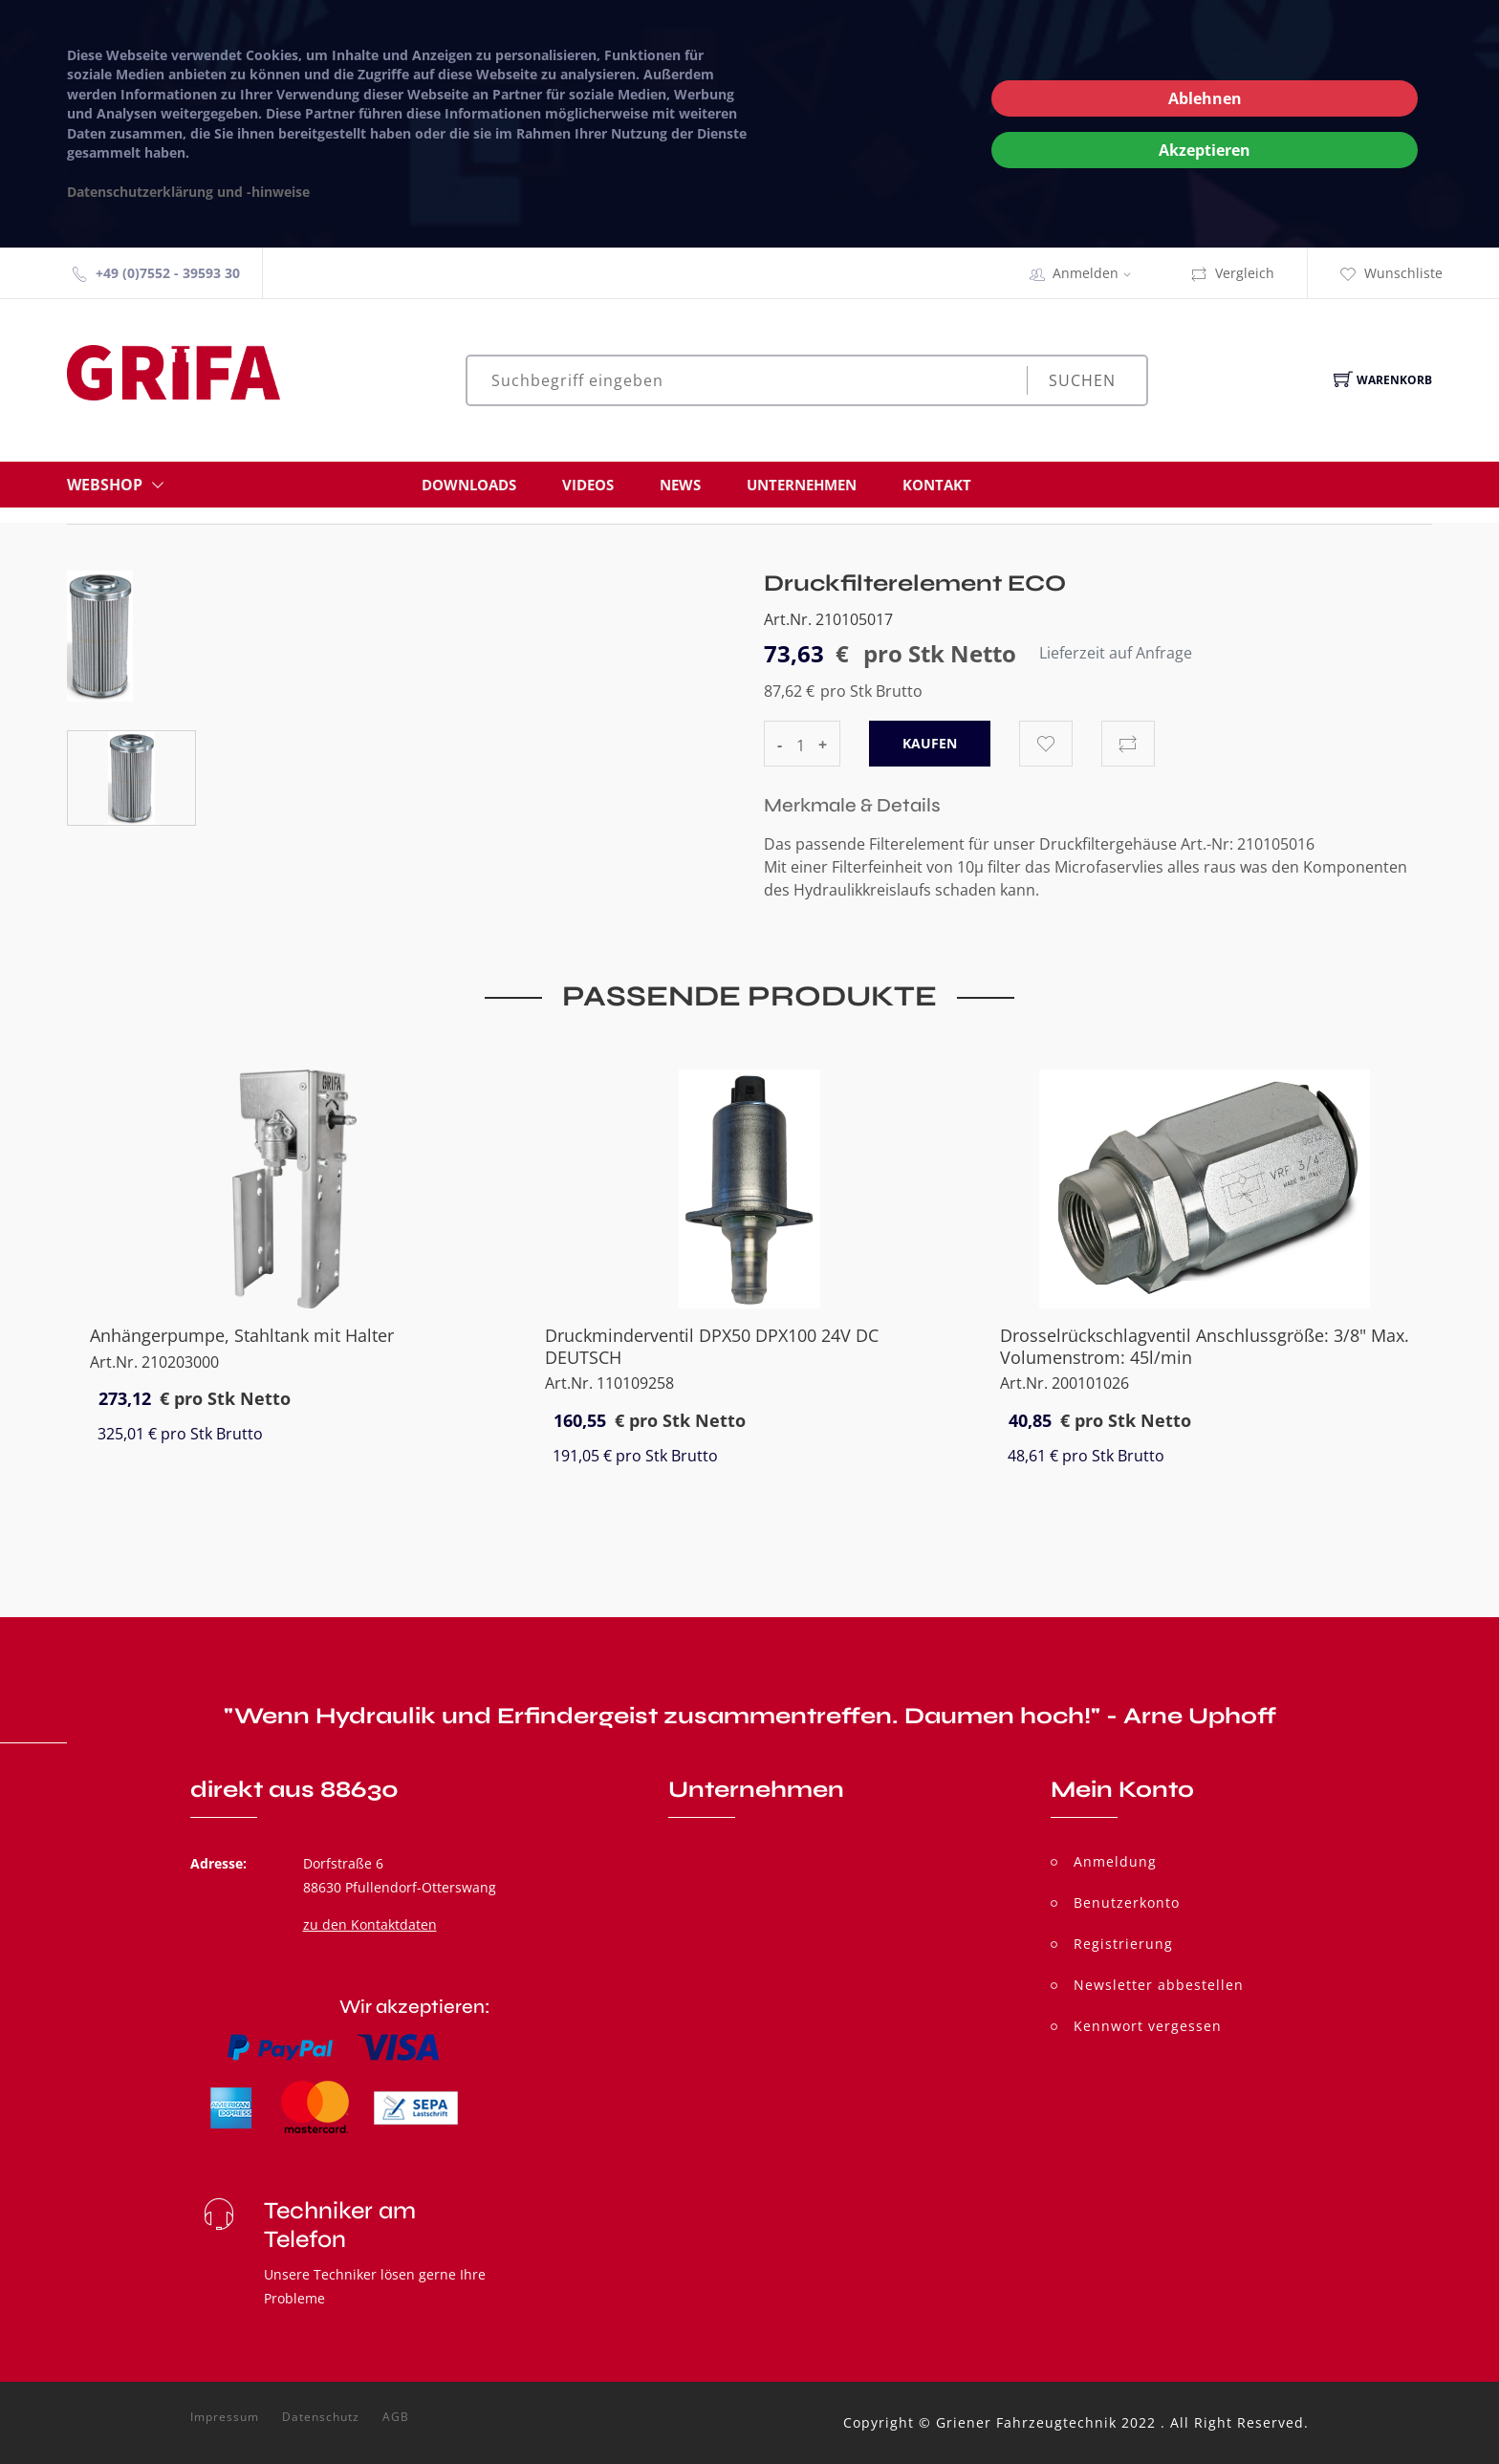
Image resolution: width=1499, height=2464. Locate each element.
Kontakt (936, 484)
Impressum (224, 2417)
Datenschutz (320, 2417)
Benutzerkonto (1127, 1902)
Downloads (469, 484)
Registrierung (1123, 1943)
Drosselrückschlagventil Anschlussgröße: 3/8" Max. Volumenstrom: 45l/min (1204, 1346)
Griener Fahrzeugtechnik (1026, 2422)
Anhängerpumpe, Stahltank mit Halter (242, 1335)
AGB (395, 2417)
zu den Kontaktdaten (370, 1924)
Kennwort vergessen (1148, 2026)
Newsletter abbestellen (1159, 1985)
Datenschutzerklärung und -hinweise (188, 192)
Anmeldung (1115, 1861)
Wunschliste (1391, 273)
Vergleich (1232, 273)
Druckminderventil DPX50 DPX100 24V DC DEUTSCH (712, 1346)
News (680, 484)
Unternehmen (802, 484)
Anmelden (1098, 273)
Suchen (1082, 380)
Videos (588, 484)
